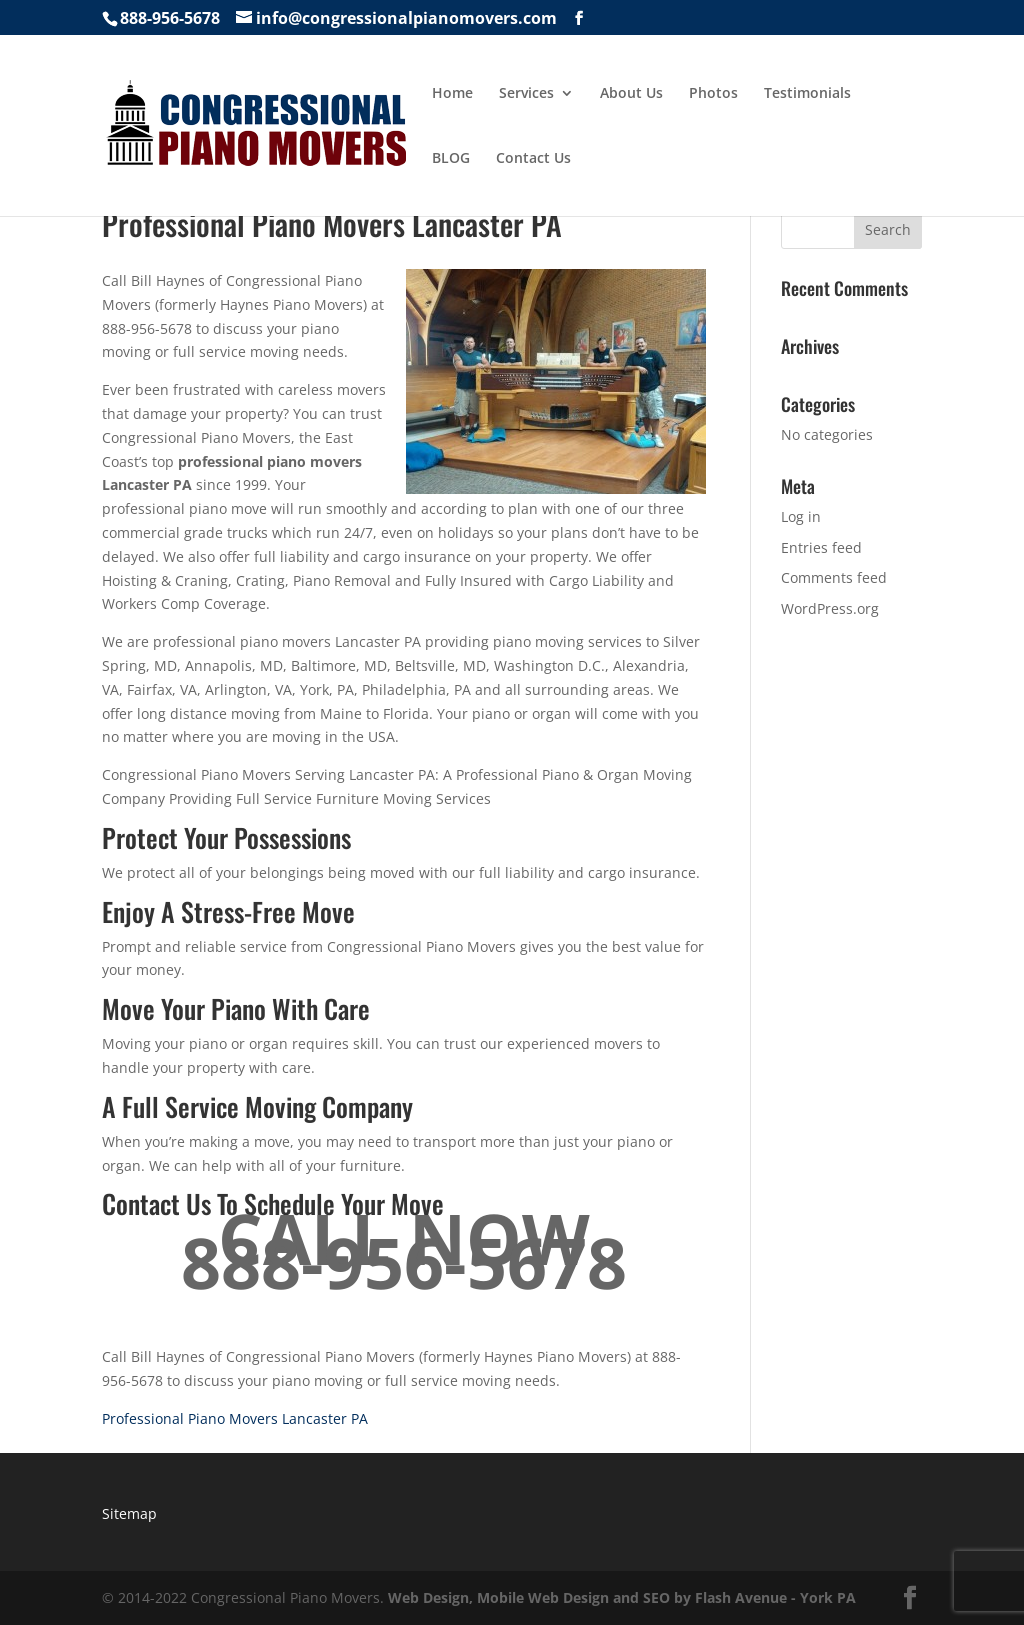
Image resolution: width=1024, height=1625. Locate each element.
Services (526, 94)
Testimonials (807, 94)
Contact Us (533, 159)
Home (452, 94)
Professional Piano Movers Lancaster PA (235, 1418)
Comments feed (834, 577)
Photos (713, 94)
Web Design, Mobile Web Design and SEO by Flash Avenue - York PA (622, 1597)
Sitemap (129, 1513)
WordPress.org (830, 608)
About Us (631, 94)
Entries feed (821, 547)
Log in (801, 516)
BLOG (451, 159)
